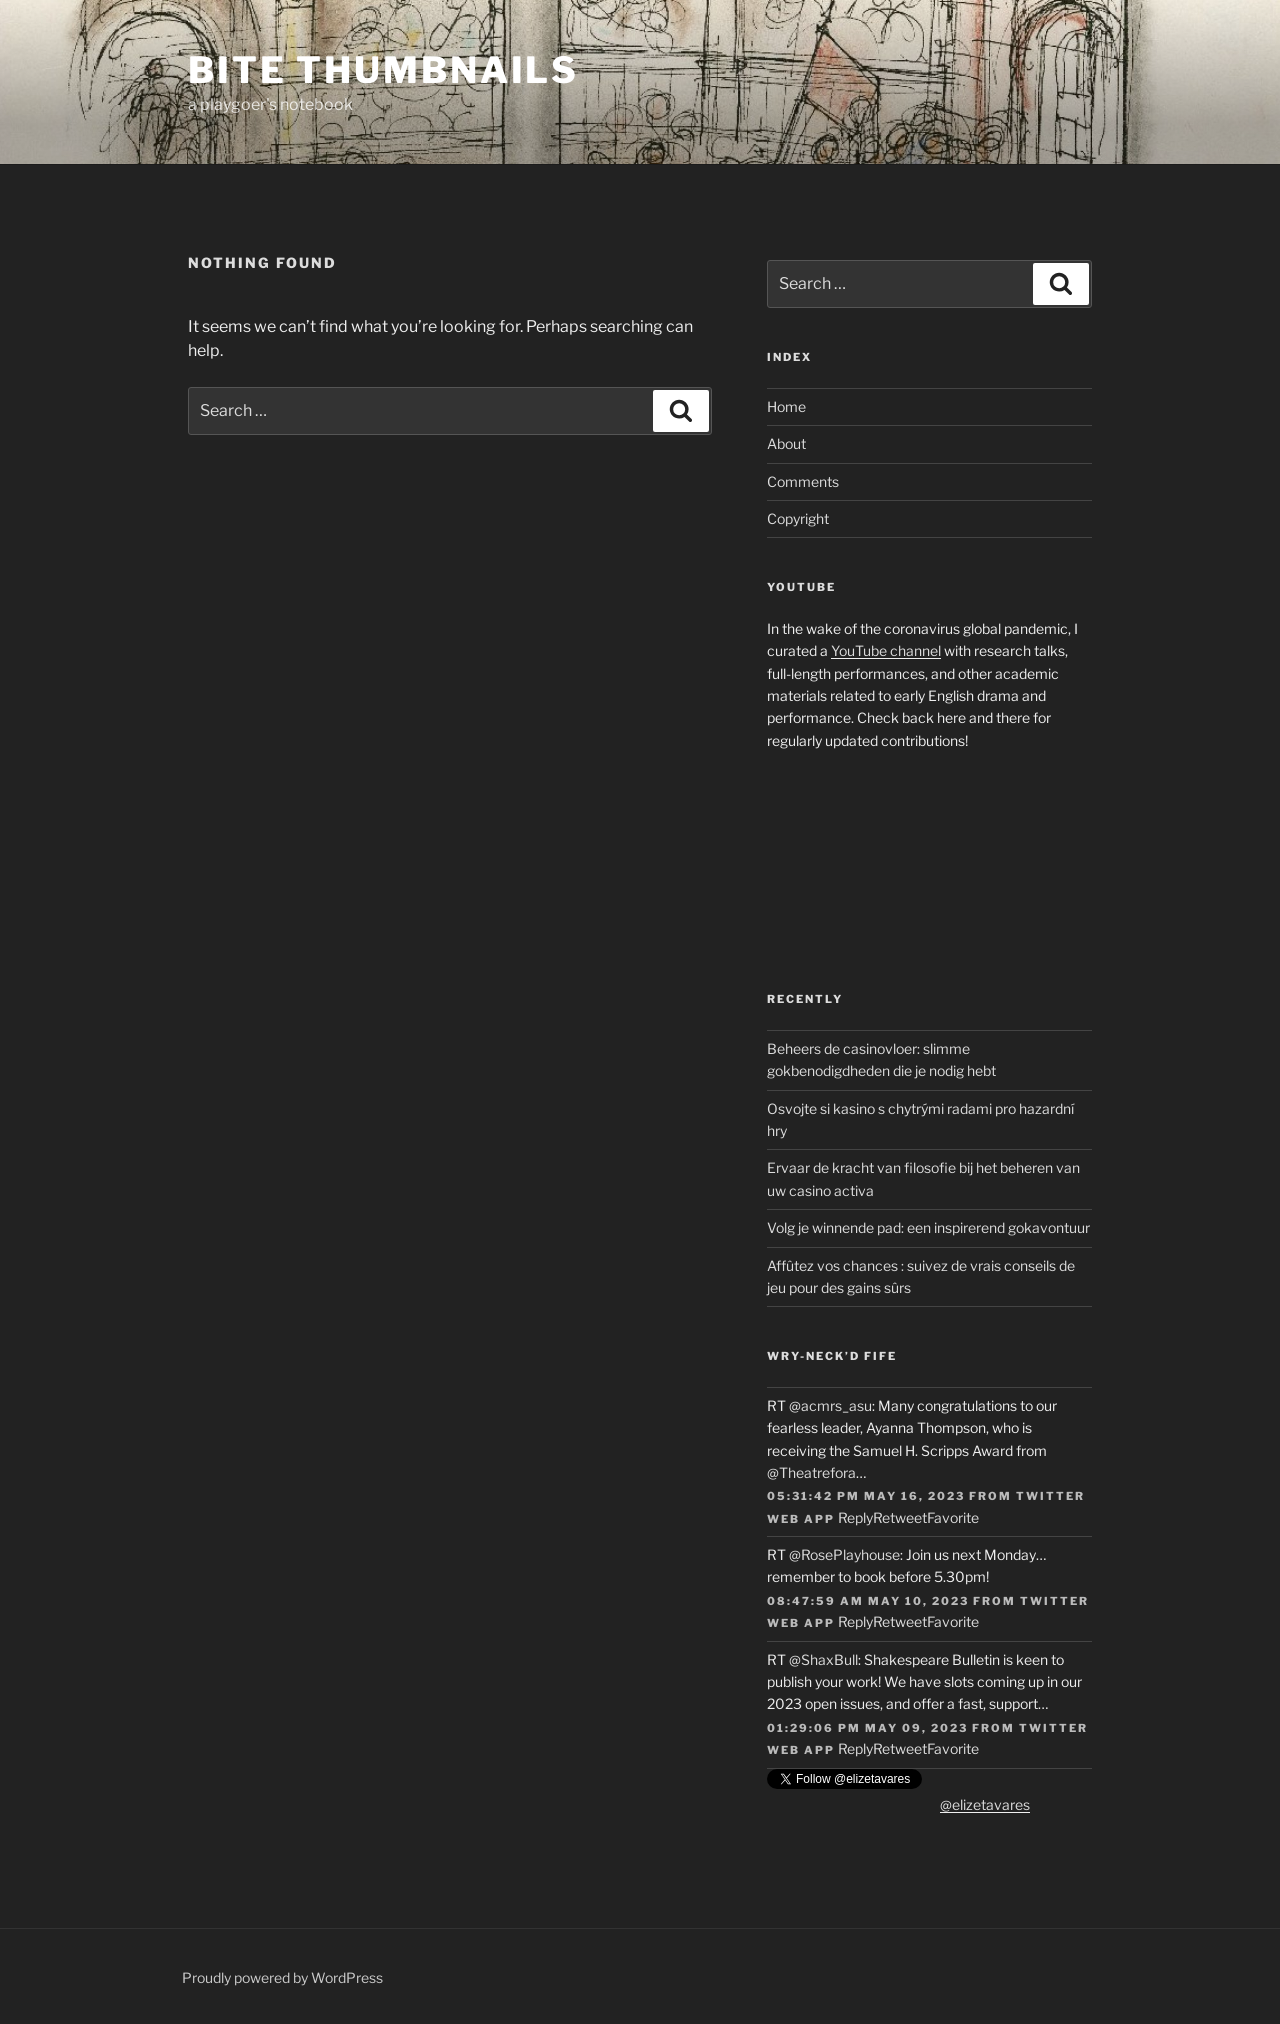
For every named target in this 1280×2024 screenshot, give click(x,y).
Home (786, 406)
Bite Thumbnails (383, 70)
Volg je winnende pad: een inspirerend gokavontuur (928, 1227)
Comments (803, 481)
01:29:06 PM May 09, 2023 (867, 1728)
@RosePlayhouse (844, 1554)
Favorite (953, 1517)
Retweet (900, 1517)
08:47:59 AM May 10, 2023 (868, 1601)
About (786, 443)
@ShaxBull (823, 1659)
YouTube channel (886, 650)
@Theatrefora (811, 1472)
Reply (855, 1517)
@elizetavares (985, 1804)
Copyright (798, 518)
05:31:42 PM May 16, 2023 (866, 1496)
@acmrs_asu (830, 1405)
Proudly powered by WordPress (282, 1977)
